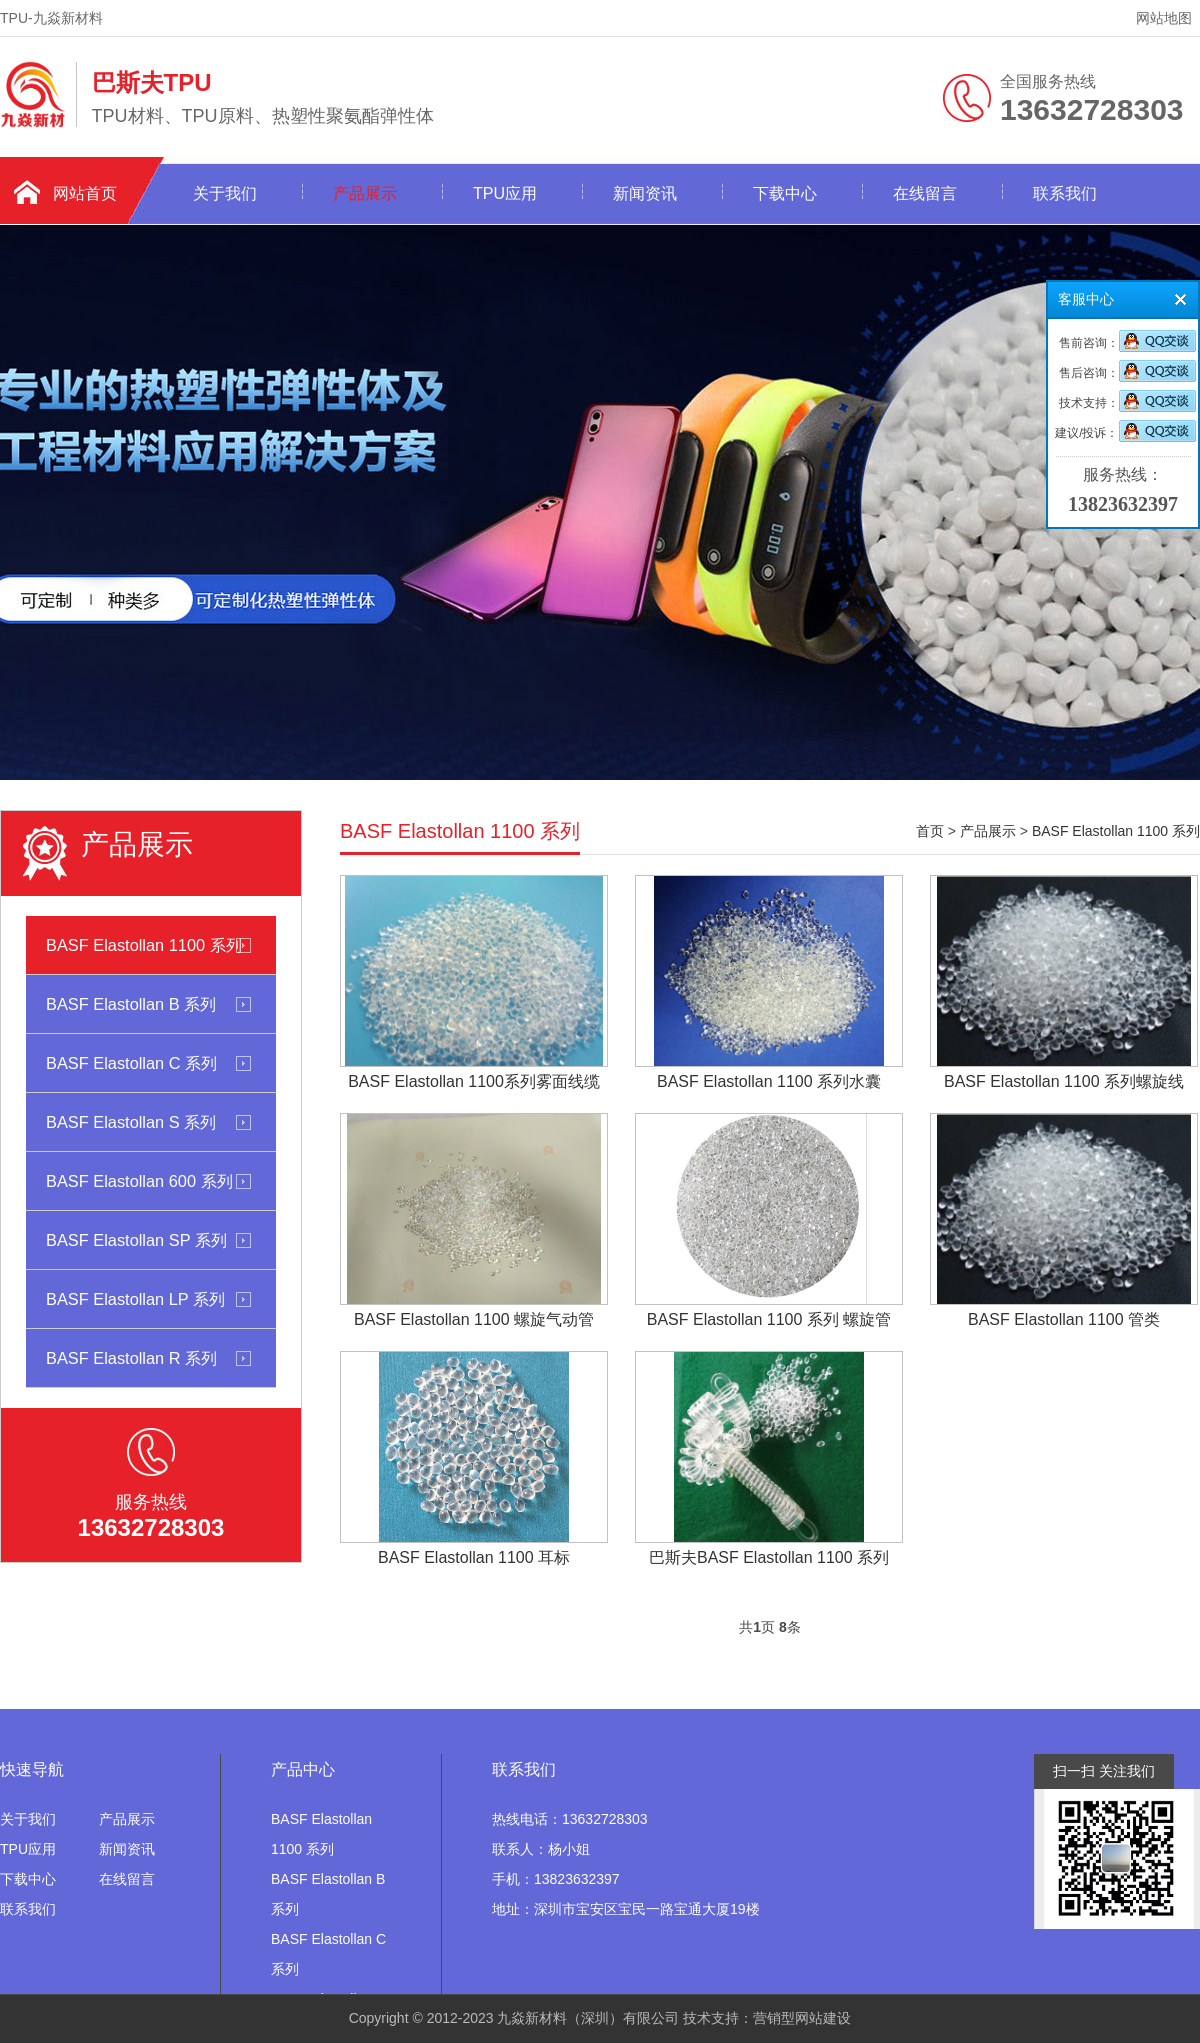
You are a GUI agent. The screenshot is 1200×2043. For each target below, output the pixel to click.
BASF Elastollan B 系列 (131, 1004)
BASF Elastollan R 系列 (131, 1358)
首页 (930, 831)
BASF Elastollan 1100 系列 (144, 945)
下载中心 (785, 193)
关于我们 (225, 193)
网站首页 (85, 193)
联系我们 (1065, 193)
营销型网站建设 (802, 2018)
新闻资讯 (645, 193)
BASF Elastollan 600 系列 (139, 1181)
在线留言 (925, 193)
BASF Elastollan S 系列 (131, 1122)
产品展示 (365, 193)
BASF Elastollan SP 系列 (136, 1240)
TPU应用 (505, 193)
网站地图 (1164, 18)
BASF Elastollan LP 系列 (135, 1299)
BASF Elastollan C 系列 (131, 1063)
